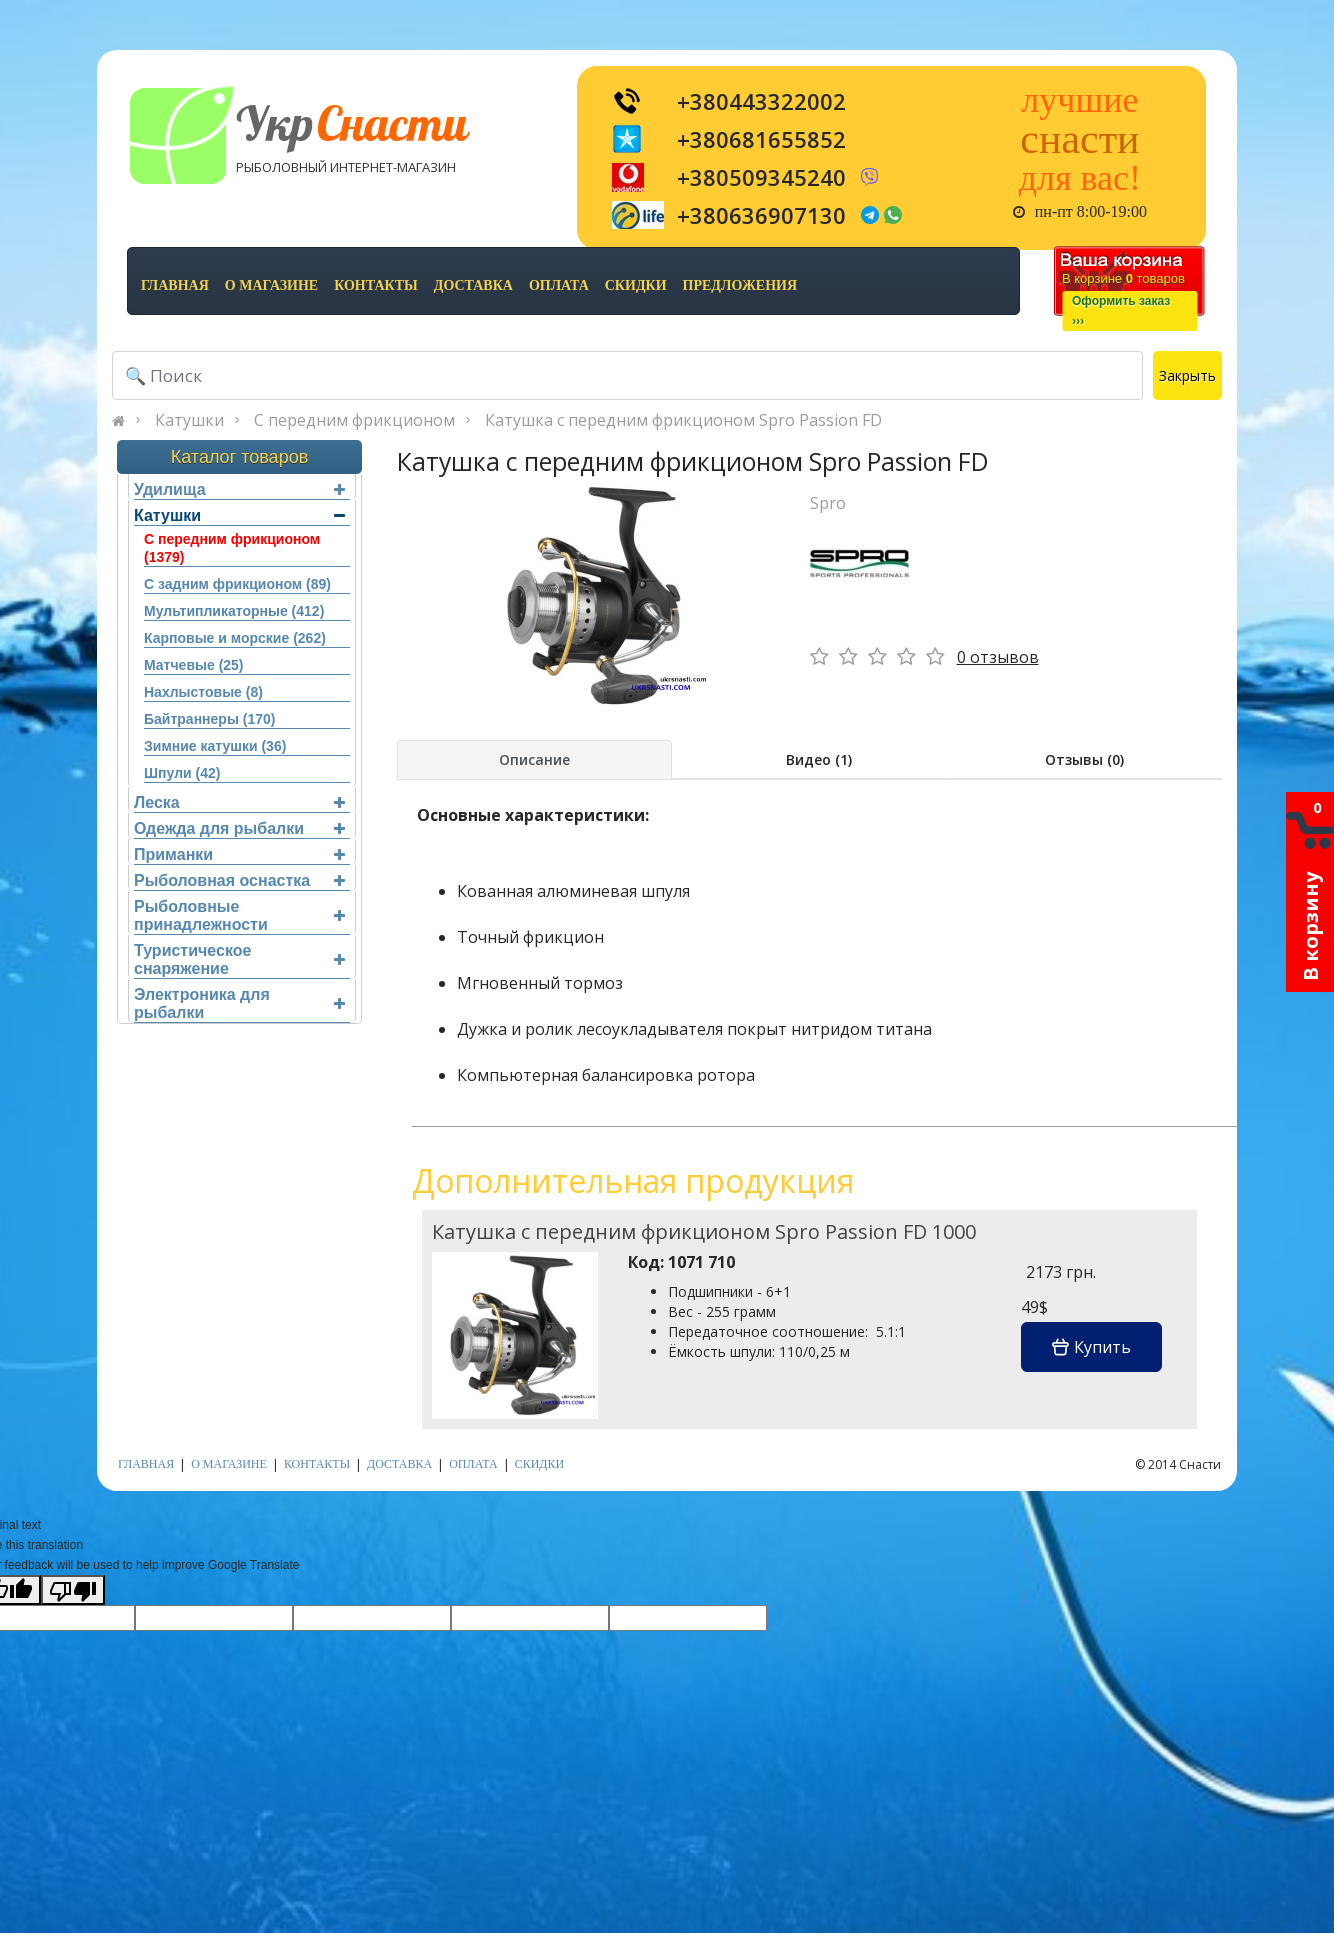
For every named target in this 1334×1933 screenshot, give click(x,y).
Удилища (239, 489)
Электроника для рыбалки (239, 1003)
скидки (636, 285)
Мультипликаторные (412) (234, 611)
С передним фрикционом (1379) (232, 548)
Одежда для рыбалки (239, 828)
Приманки (239, 854)
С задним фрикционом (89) (237, 584)
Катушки (189, 420)
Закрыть (1187, 375)
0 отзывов (998, 657)
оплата (559, 285)
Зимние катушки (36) (215, 746)
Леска (239, 802)
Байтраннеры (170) (209, 719)
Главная (175, 285)
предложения (740, 285)
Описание (534, 759)
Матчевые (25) (194, 665)
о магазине (271, 285)
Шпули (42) (182, 773)
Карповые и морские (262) (235, 638)
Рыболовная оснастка (239, 880)
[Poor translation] (73, 1590)
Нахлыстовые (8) (203, 692)
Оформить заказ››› (1121, 311)
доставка (473, 285)
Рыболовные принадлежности (239, 915)
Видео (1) (819, 759)
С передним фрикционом (354, 420)
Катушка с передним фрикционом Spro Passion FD (683, 420)
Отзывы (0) (1084, 759)
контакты (376, 285)
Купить (1091, 1347)
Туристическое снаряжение (239, 959)
